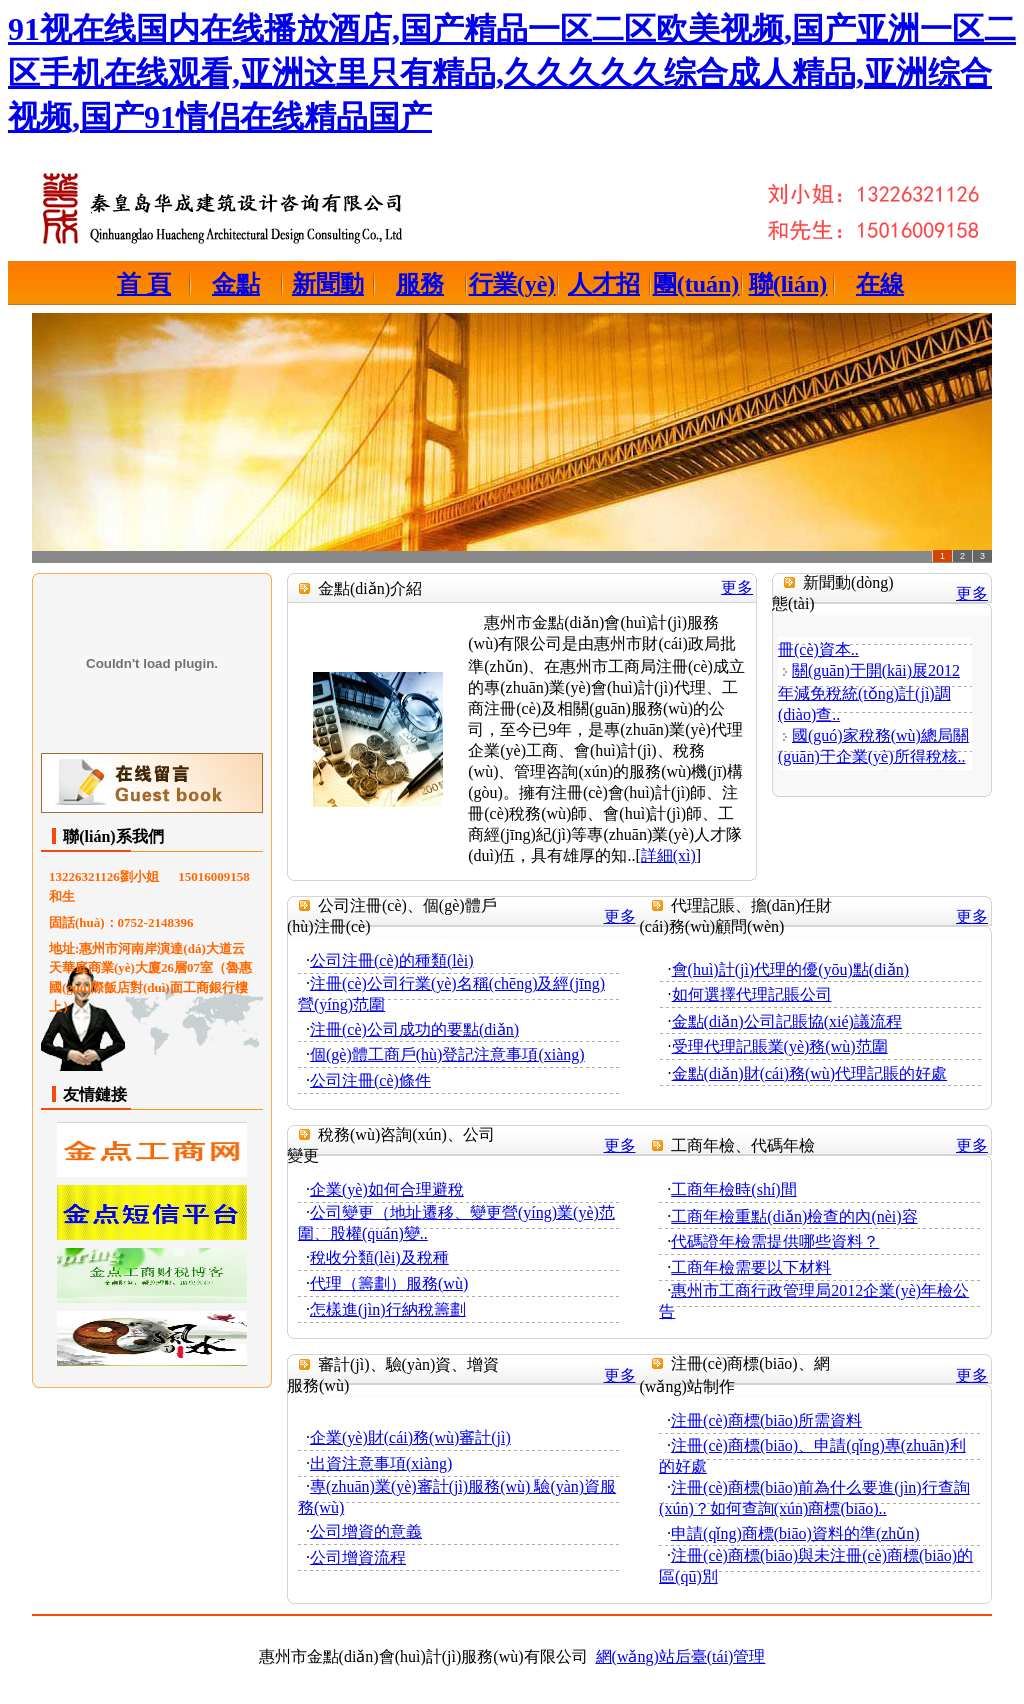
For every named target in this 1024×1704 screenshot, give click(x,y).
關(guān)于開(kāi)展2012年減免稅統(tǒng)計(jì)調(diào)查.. (869, 695)
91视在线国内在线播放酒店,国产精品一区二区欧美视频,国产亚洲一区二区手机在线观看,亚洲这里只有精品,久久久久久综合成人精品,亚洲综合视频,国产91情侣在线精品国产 (512, 73)
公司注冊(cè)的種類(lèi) (392, 960)
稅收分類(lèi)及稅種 (379, 1257)
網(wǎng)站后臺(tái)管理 (681, 1656)
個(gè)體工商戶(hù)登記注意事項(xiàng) (447, 1054)
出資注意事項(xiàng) (381, 1463)
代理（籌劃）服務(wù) (389, 1283)
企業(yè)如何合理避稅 (387, 1189)
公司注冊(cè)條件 (370, 1080)
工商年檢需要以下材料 (751, 1267)
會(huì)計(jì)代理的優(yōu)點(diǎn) (790, 969)
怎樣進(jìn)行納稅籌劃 (388, 1309)
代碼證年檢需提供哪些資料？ (775, 1241)
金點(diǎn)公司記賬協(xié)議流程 (787, 1021)
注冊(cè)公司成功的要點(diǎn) (414, 1029)
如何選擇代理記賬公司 (752, 994)
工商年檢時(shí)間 (733, 1189)
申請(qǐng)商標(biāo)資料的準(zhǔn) (795, 1533)
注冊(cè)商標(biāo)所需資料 (766, 1420)
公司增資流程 (358, 1557)
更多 (737, 587)
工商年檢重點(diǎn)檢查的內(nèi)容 (794, 1216)
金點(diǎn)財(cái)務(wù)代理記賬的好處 (810, 1073)
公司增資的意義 (366, 1531)
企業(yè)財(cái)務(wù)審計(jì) (410, 1437)
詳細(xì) (668, 855)
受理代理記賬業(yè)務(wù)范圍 (780, 1046)
